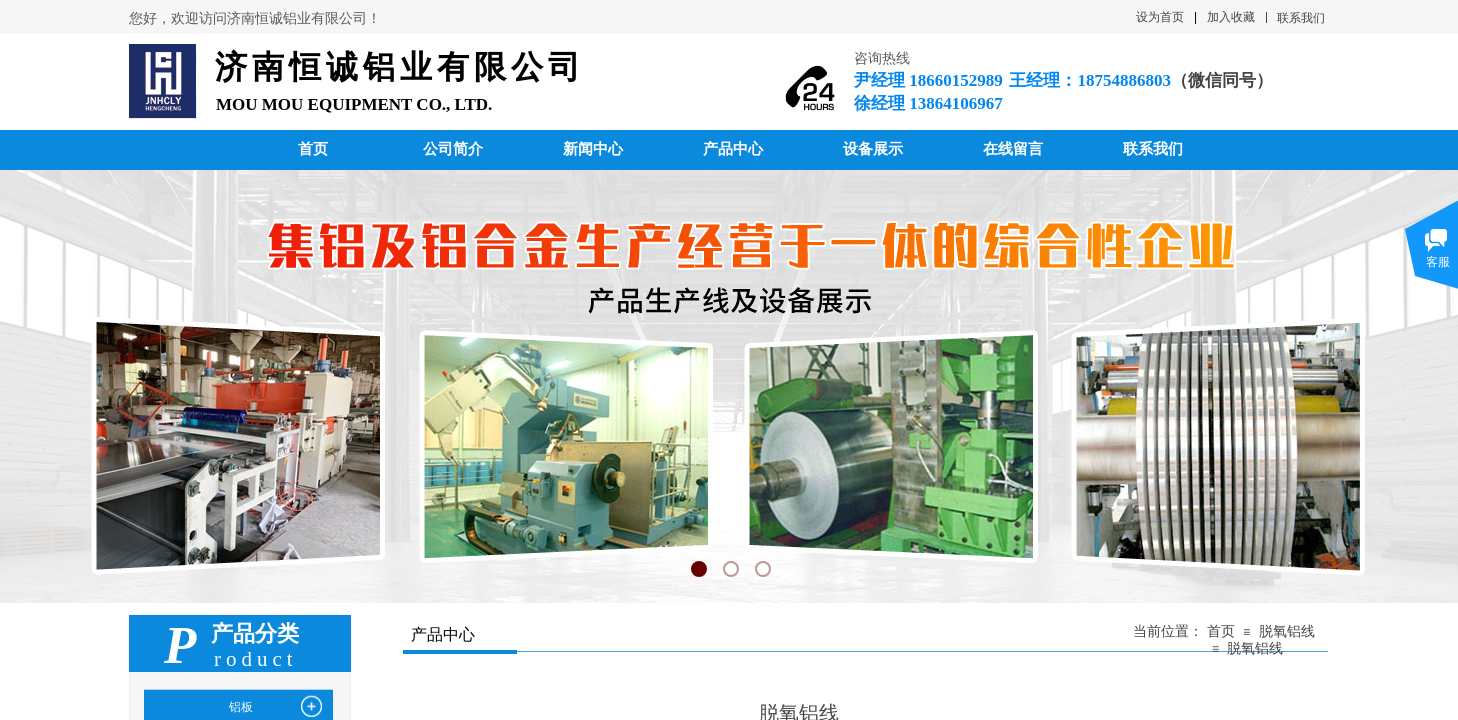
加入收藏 (1231, 17)
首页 (1221, 631)
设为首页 (1160, 17)
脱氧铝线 (1287, 631)
